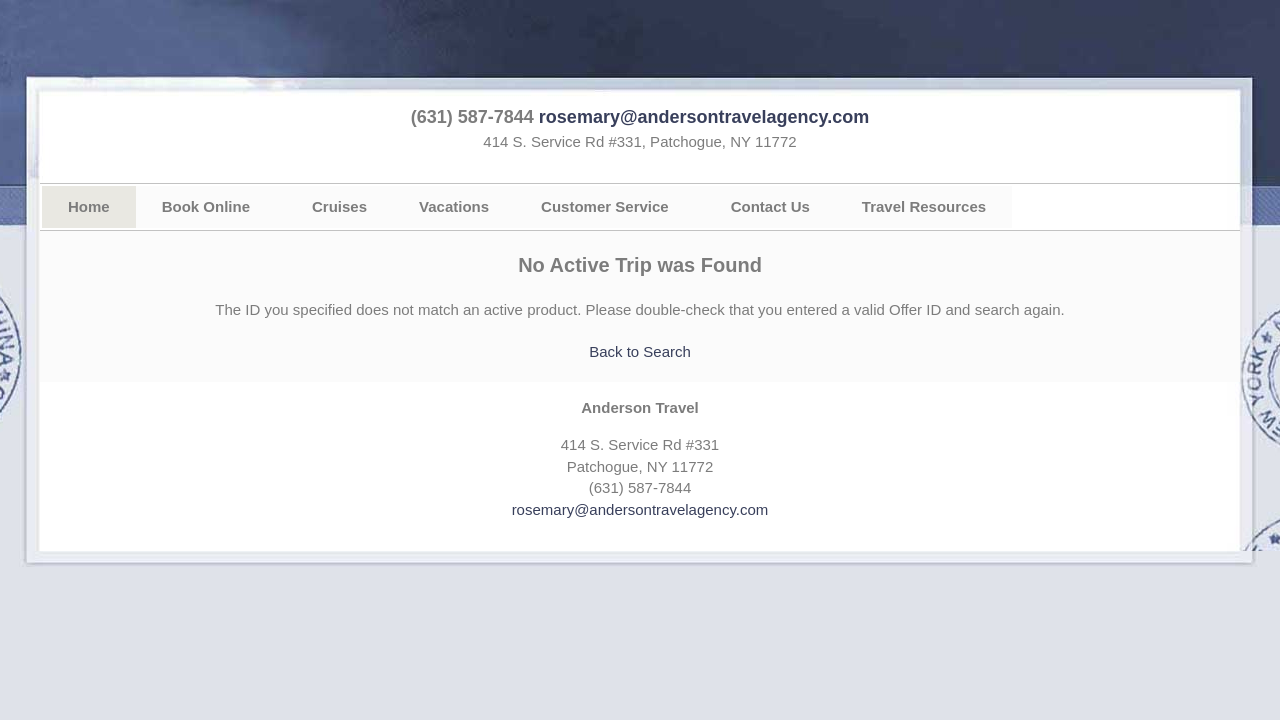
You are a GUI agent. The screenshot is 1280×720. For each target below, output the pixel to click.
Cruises (339, 206)
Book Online (206, 206)
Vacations (454, 206)
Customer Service (605, 206)
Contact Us (770, 206)
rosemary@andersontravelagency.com (704, 117)
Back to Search (640, 351)
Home (89, 206)
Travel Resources (924, 206)
